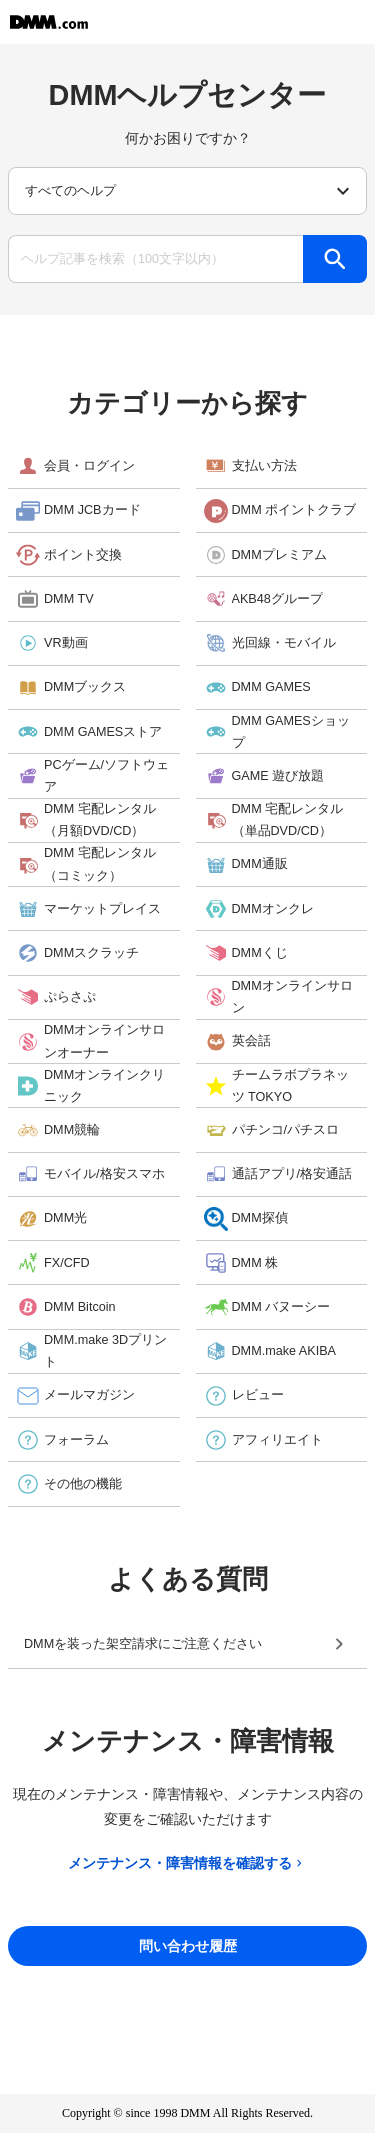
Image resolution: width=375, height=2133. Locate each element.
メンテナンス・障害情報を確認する (187, 1863)
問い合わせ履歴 (188, 1946)
